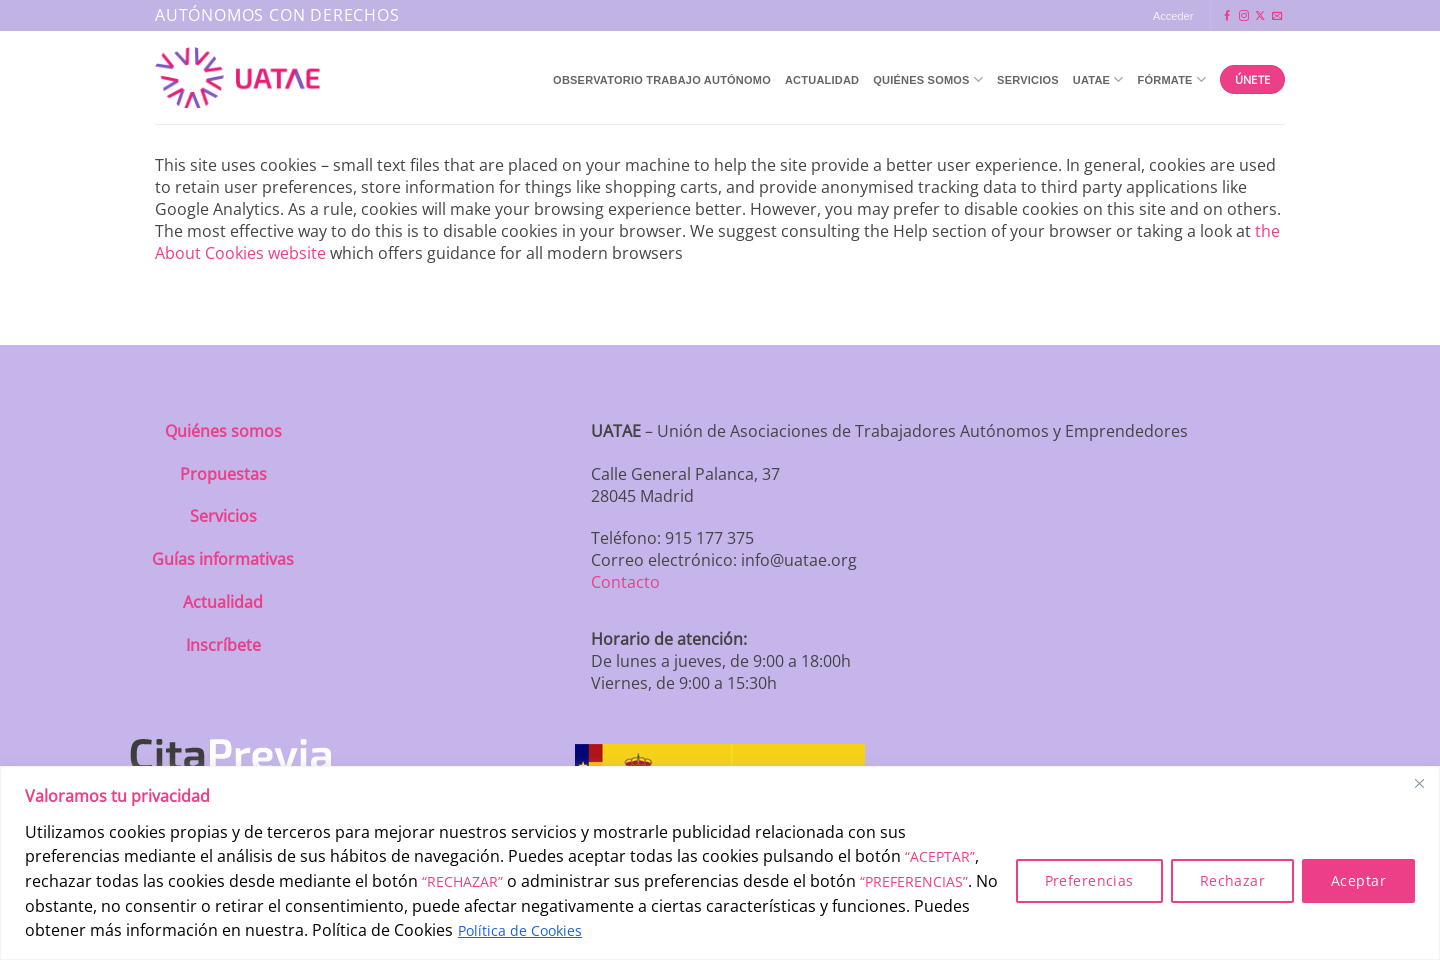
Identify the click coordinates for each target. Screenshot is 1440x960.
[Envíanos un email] (1277, 16)
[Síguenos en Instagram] (1244, 16)
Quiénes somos (223, 431)
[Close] (1419, 783)
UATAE (1098, 79)
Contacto (625, 582)
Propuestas (223, 474)
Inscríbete (223, 645)
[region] (720, 863)
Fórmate (1172, 79)
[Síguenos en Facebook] (1227, 16)
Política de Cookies (520, 930)
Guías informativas (223, 559)
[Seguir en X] (1260, 16)
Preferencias (1089, 880)
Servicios (1028, 80)
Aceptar (1358, 880)
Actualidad (822, 80)
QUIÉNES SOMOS (928, 79)
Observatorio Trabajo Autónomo (662, 80)
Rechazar (1232, 880)
